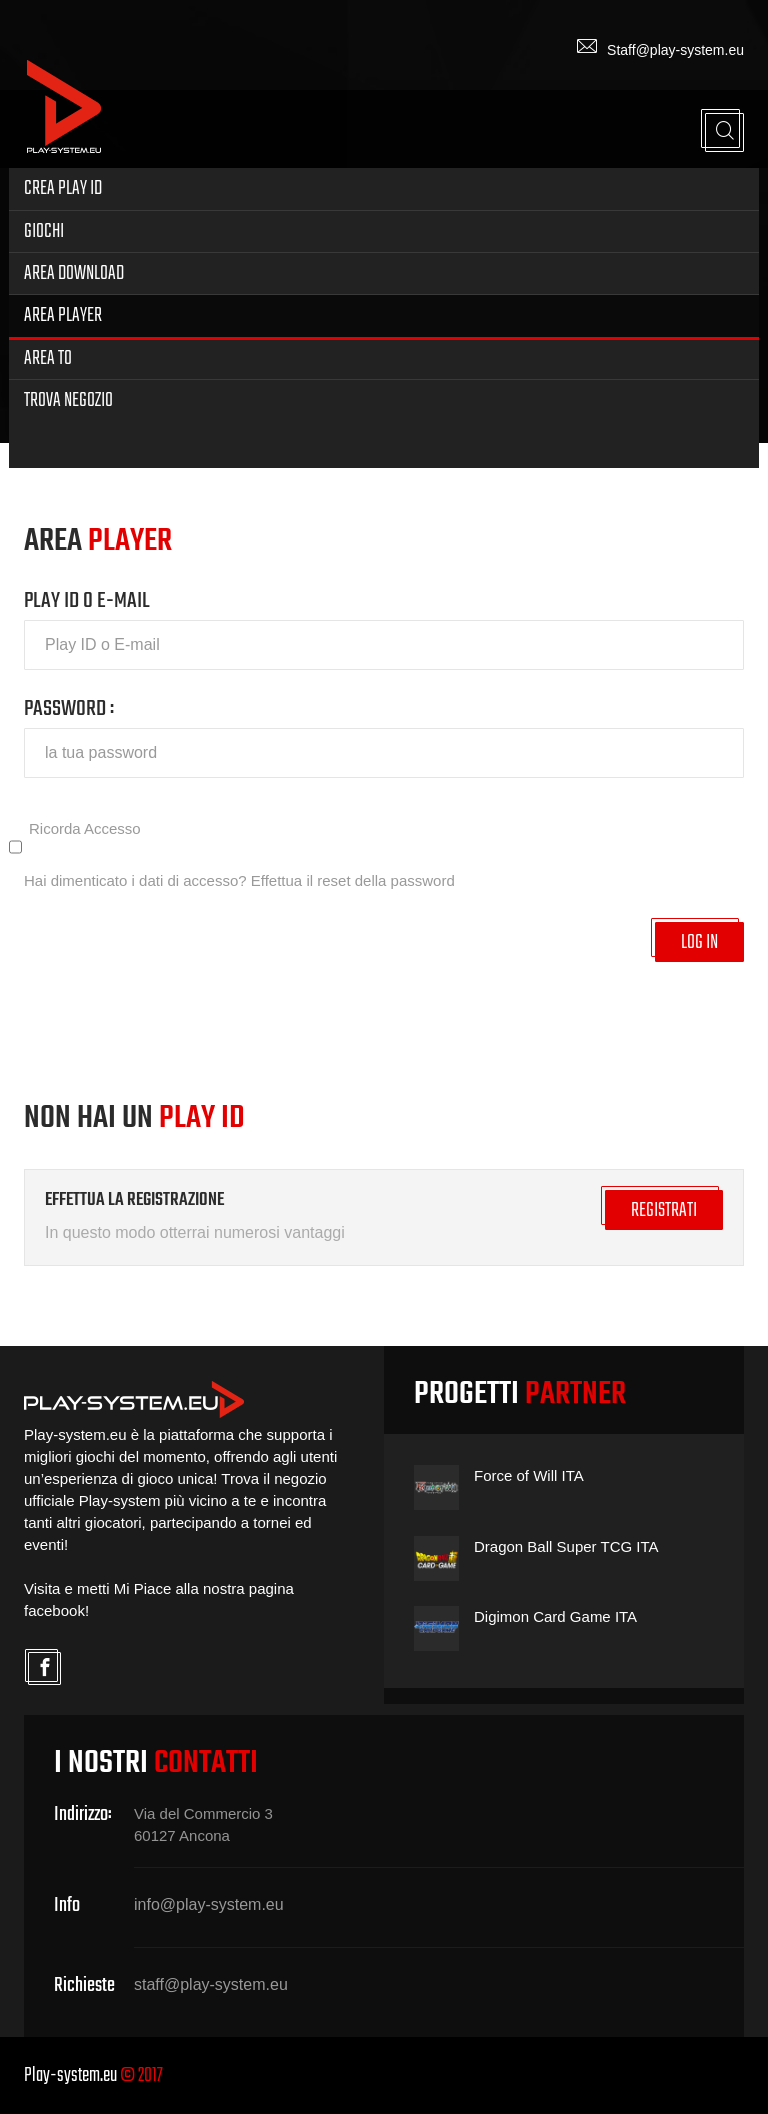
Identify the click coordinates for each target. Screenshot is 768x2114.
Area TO (48, 358)
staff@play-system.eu (211, 1984)
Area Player (63, 315)
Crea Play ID (63, 188)
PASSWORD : (69, 709)
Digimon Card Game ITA (555, 1616)
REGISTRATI (664, 1210)
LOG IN (699, 942)
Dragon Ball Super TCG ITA (566, 1546)
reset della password (386, 880)
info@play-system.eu (209, 1904)
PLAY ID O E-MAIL (87, 601)
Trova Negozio (68, 400)
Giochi (44, 231)
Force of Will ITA (529, 1475)
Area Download (74, 273)
